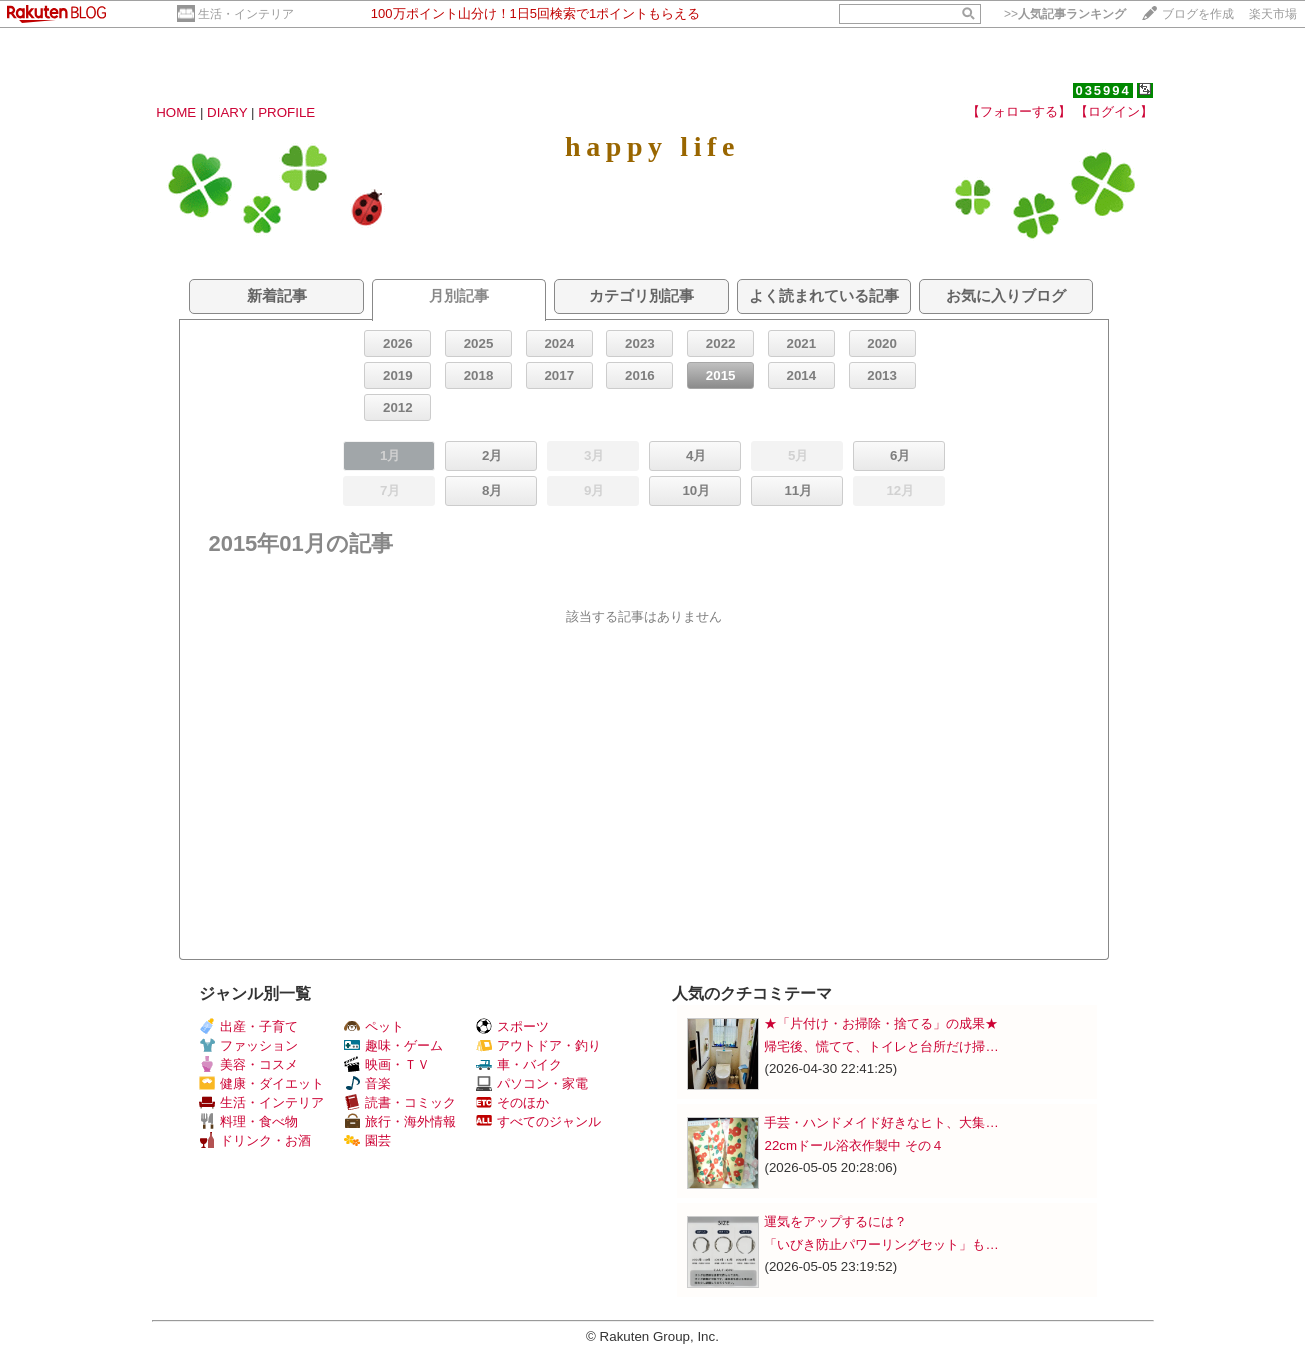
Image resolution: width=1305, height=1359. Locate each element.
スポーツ (512, 1026)
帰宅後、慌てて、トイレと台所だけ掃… (881, 1046)
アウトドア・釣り (538, 1045)
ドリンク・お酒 (255, 1140)
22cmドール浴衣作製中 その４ (853, 1145)
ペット (374, 1026)
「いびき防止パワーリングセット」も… (881, 1244)
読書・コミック (400, 1102)
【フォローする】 (1019, 111)
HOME (176, 112)
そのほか (512, 1102)
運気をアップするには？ (835, 1221)
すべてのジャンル (538, 1121)
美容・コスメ (248, 1064)
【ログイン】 (1114, 111)
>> (1065, 14)
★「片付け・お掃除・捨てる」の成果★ (881, 1023)
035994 (1102, 90)
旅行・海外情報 (400, 1121)
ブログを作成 (1198, 14)
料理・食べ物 (248, 1121)
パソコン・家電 (532, 1083)
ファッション (248, 1045)
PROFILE (286, 112)
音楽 (367, 1083)
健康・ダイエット (261, 1083)
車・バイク (519, 1064)
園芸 (367, 1140)
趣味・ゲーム (393, 1045)
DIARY (227, 112)
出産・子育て (248, 1026)
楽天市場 (1273, 14)
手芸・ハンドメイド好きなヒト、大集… (881, 1122)
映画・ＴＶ (387, 1064)
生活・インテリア (246, 14)
